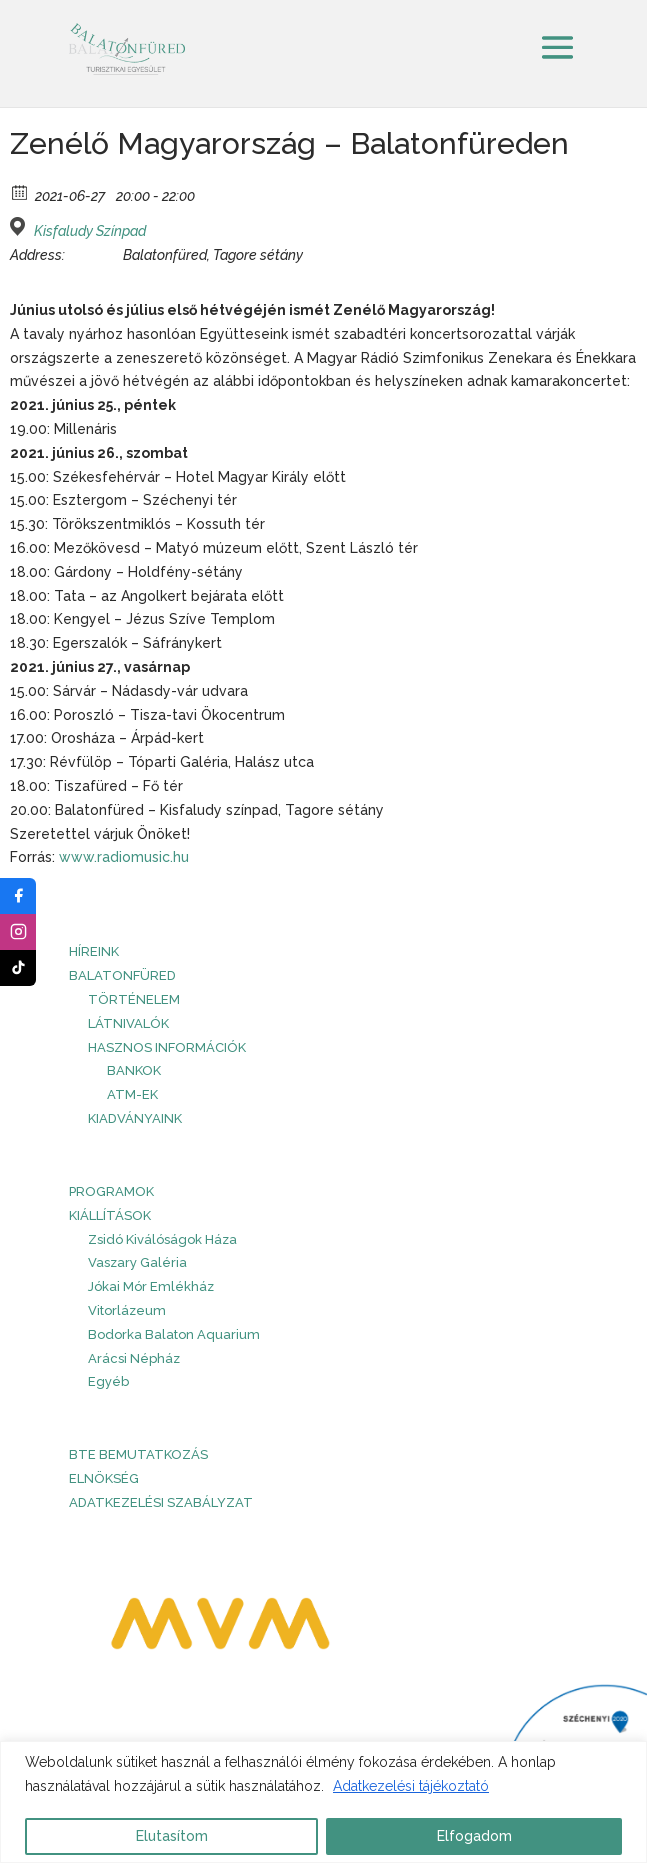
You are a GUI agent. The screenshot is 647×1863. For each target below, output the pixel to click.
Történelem (134, 999)
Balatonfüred (122, 975)
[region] (323, 1802)
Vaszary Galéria (137, 1262)
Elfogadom (474, 1836)
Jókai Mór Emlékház (151, 1286)
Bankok (134, 1070)
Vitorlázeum (127, 1310)
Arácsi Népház (134, 1358)
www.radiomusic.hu (124, 857)
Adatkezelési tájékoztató (411, 1786)
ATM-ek (132, 1094)
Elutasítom (172, 1836)
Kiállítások (110, 1215)
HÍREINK (94, 951)
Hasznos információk (167, 1047)
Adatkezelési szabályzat (161, 1502)
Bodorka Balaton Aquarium (174, 1334)
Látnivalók (128, 1023)
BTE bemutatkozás (138, 1454)
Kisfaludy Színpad (90, 231)
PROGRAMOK (111, 1191)
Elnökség (104, 1478)
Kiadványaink (135, 1118)
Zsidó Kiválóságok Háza (162, 1239)
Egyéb (108, 1381)
